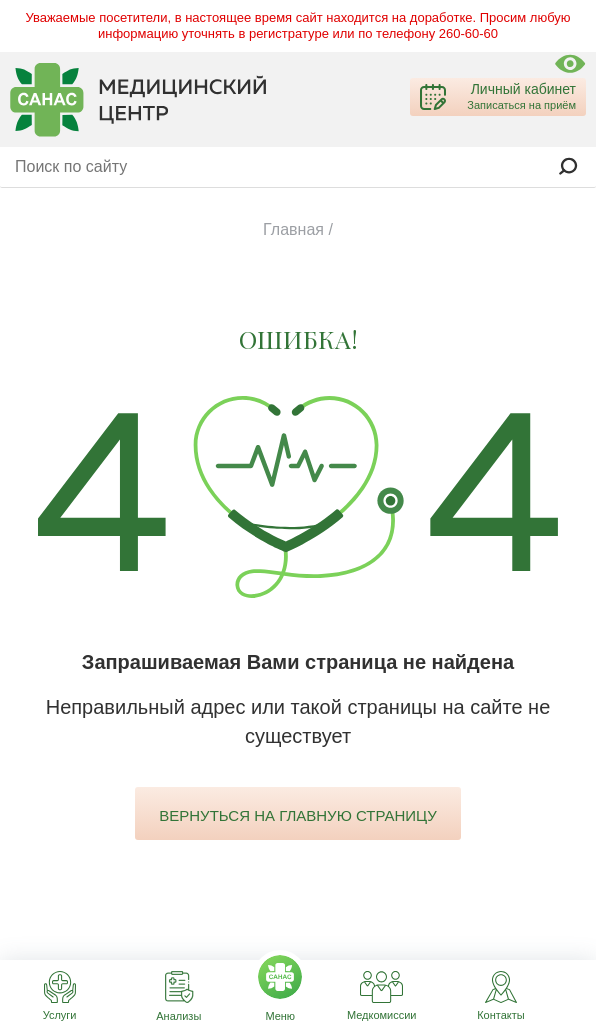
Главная (293, 229)
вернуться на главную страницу (297, 815)
